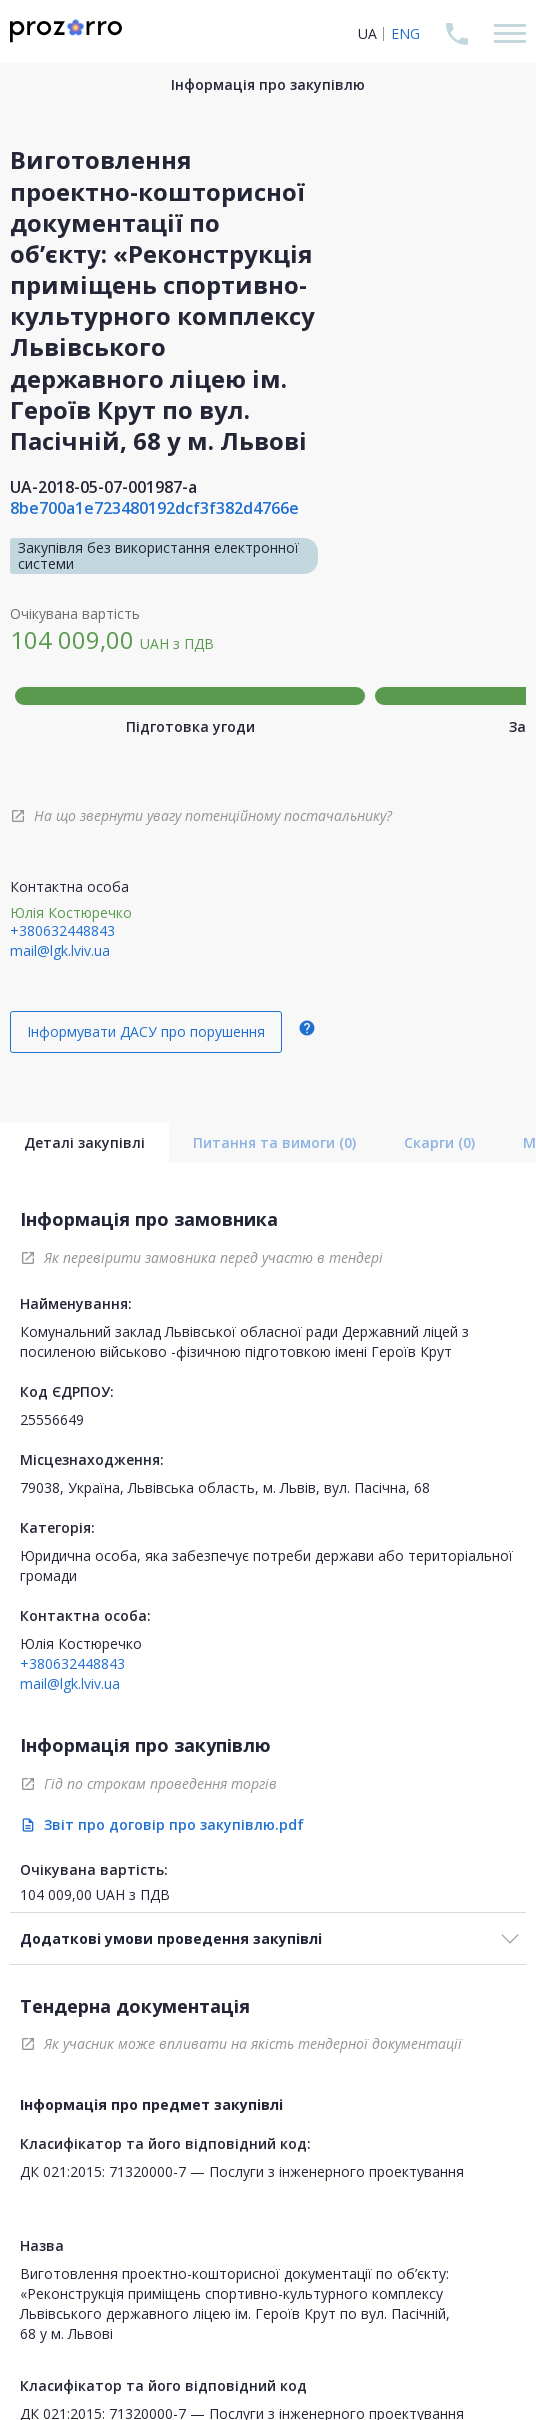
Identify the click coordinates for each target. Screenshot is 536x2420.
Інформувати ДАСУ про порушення (146, 1031)
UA (367, 33)
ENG (405, 33)
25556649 (52, 1419)
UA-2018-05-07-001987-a (103, 487)
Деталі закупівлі (84, 1142)
